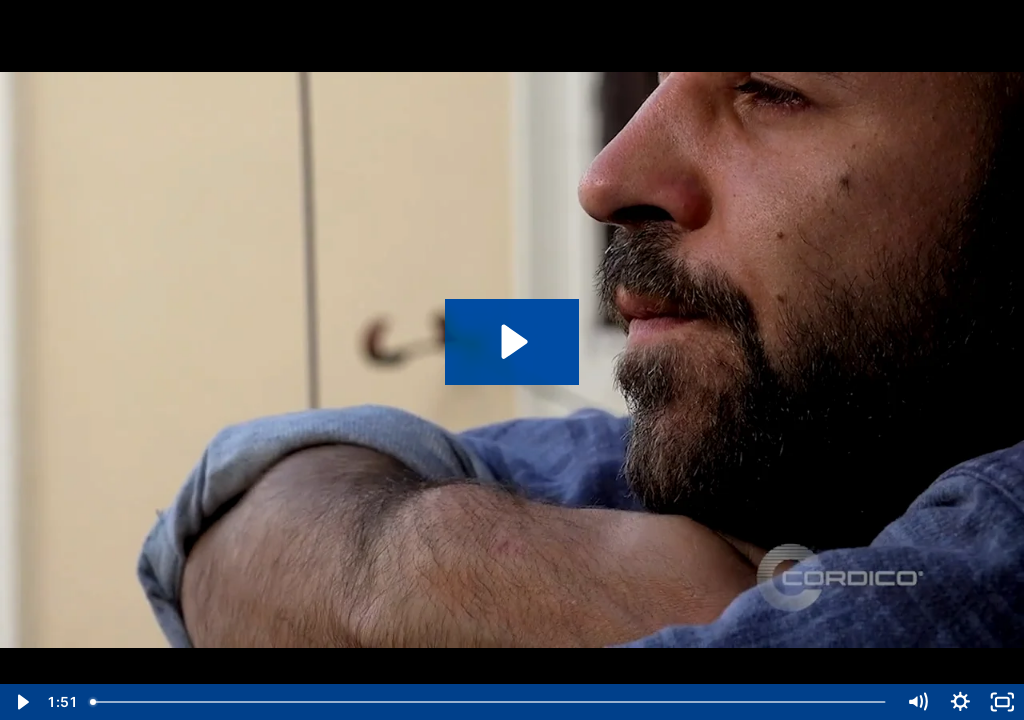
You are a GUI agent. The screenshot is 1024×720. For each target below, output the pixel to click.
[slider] (489, 702)
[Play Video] (21, 702)
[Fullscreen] (1002, 702)
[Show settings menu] (960, 702)
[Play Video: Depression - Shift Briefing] (511, 341)
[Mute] (917, 702)
